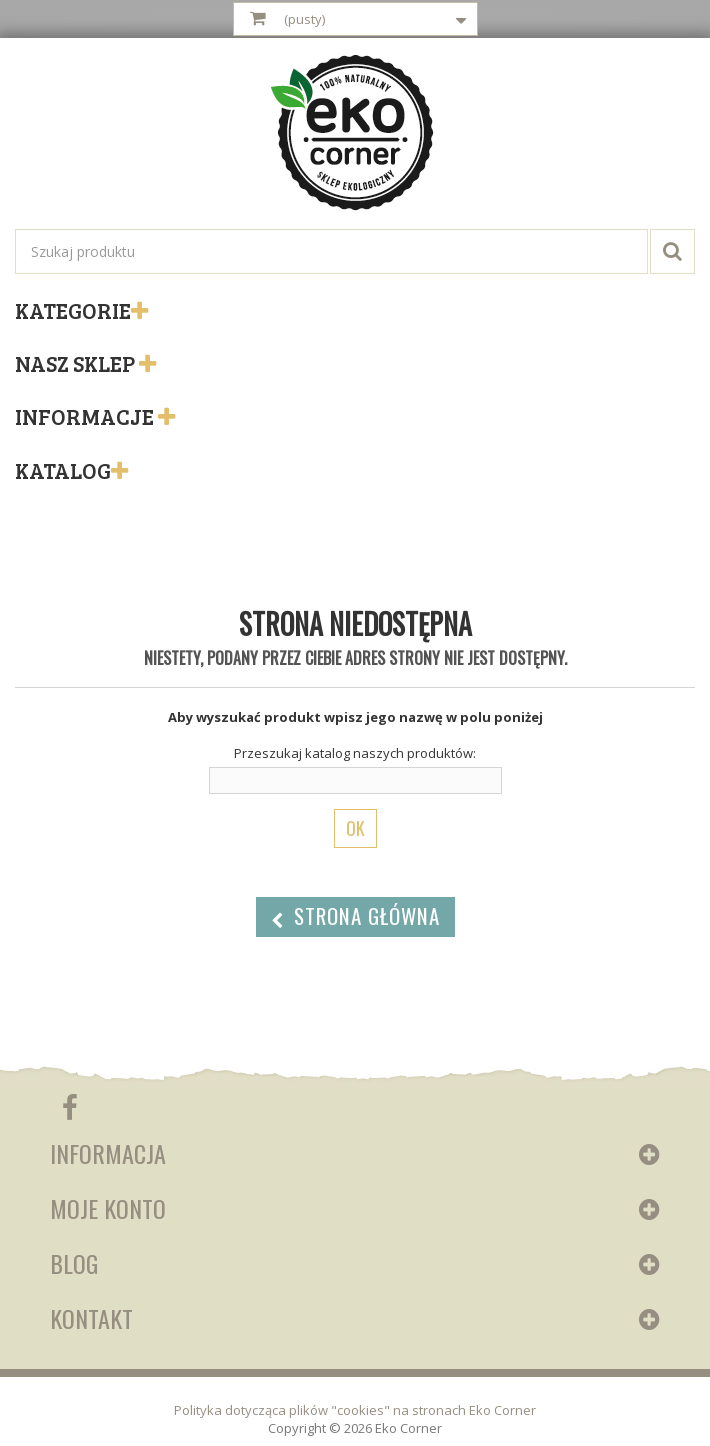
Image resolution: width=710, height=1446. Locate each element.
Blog (74, 1263)
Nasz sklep (77, 363)
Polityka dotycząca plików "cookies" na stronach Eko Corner (355, 1410)
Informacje (86, 416)
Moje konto (108, 1208)
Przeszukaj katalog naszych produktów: (355, 753)
